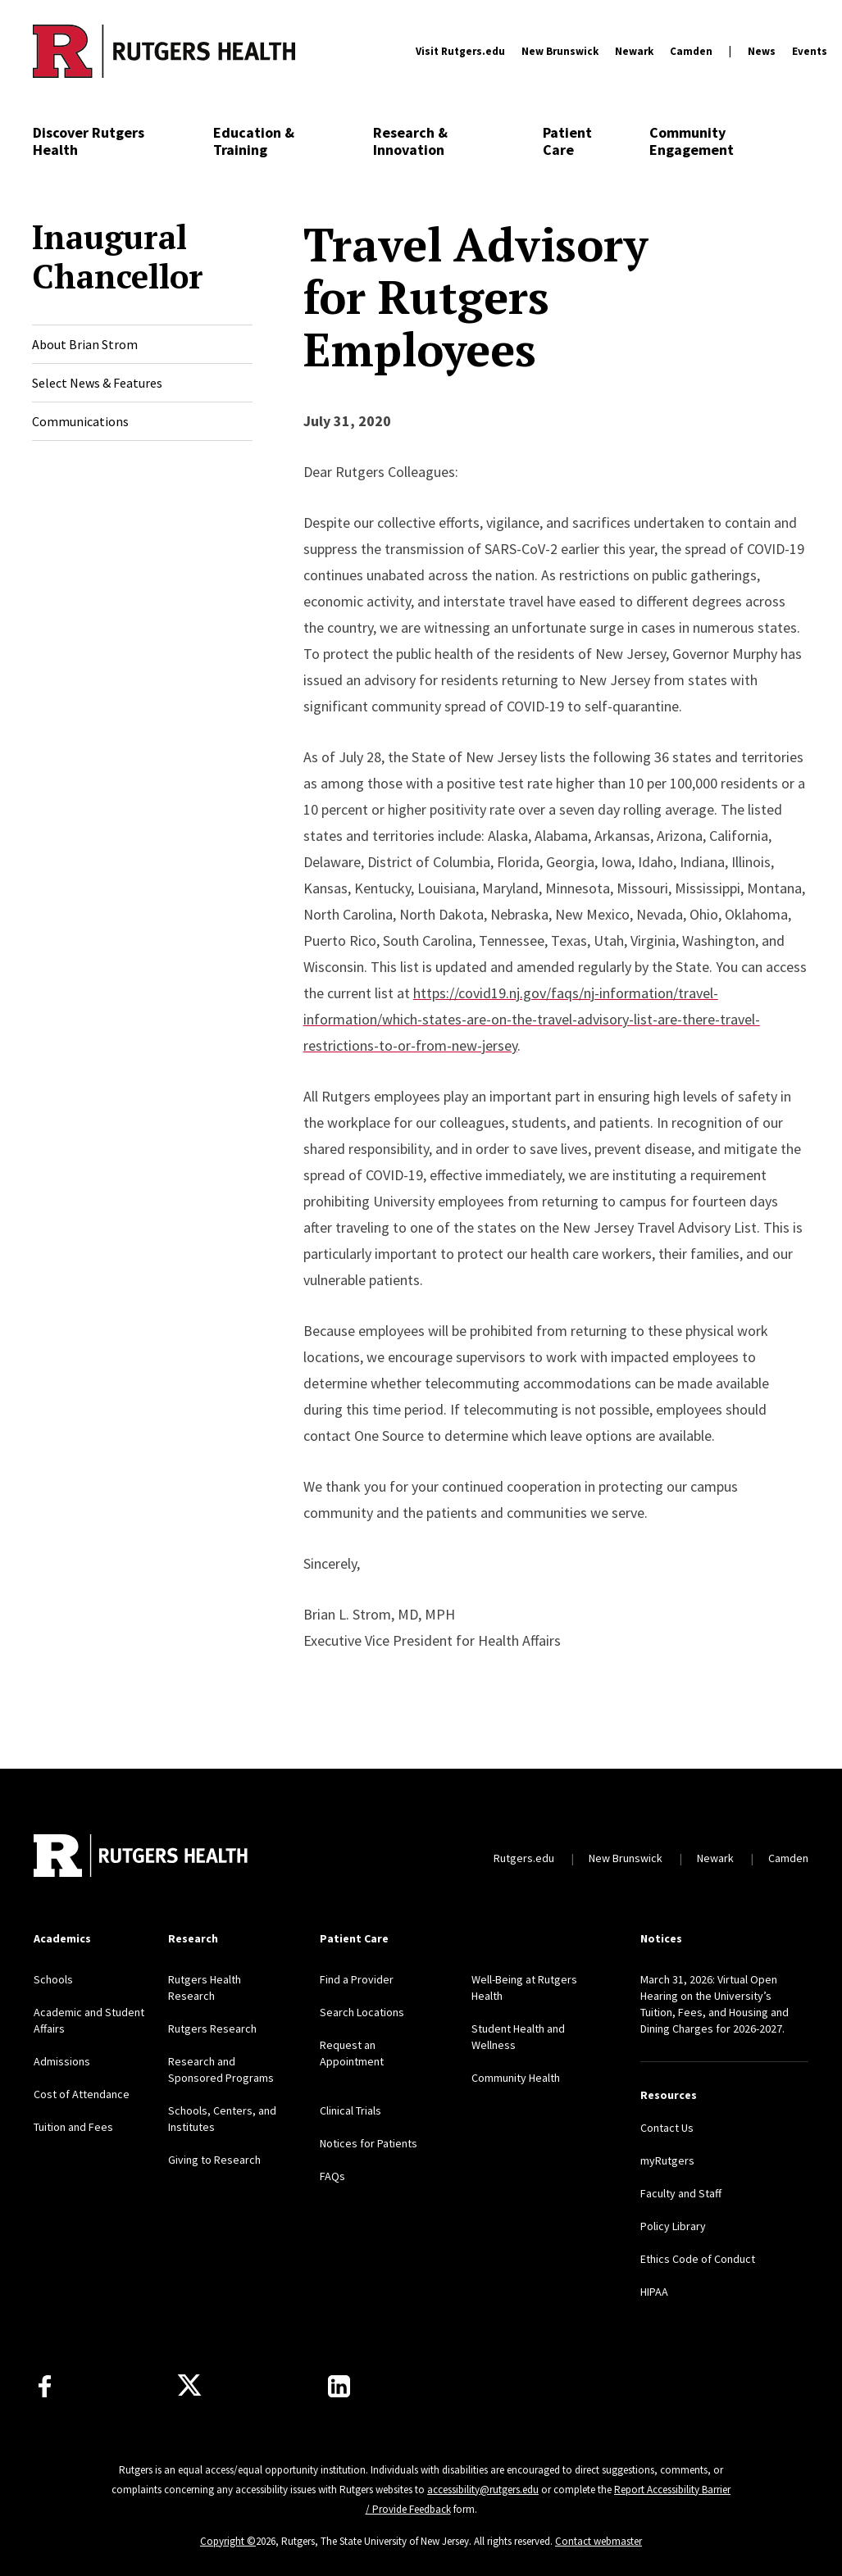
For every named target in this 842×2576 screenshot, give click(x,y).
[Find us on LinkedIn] (339, 2386)
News (762, 51)
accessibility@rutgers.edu (483, 2489)
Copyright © (228, 2541)
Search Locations (362, 2012)
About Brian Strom (85, 344)
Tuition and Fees (73, 2126)
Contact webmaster (598, 2541)
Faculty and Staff (680, 2193)
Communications (80, 421)
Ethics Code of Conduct (697, 2258)
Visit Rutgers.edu (460, 51)
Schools (53, 1979)
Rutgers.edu (524, 1858)
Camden (691, 51)
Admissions (62, 2061)
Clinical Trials (350, 2110)
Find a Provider (357, 1979)
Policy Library (673, 2226)
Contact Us (667, 2127)
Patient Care (567, 141)
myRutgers (667, 2160)
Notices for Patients (368, 2143)
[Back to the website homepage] (164, 51)
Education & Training (253, 141)
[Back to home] (142, 1857)
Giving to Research (214, 2159)
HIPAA (654, 2291)
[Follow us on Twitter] (189, 2386)
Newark (634, 51)
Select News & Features (97, 383)
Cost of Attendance (82, 2094)
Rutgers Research (212, 2028)
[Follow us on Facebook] (45, 2386)
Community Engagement (691, 141)
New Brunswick (560, 51)
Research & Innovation (410, 141)
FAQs (332, 2176)
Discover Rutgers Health (88, 141)
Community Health (515, 2077)
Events (809, 51)
